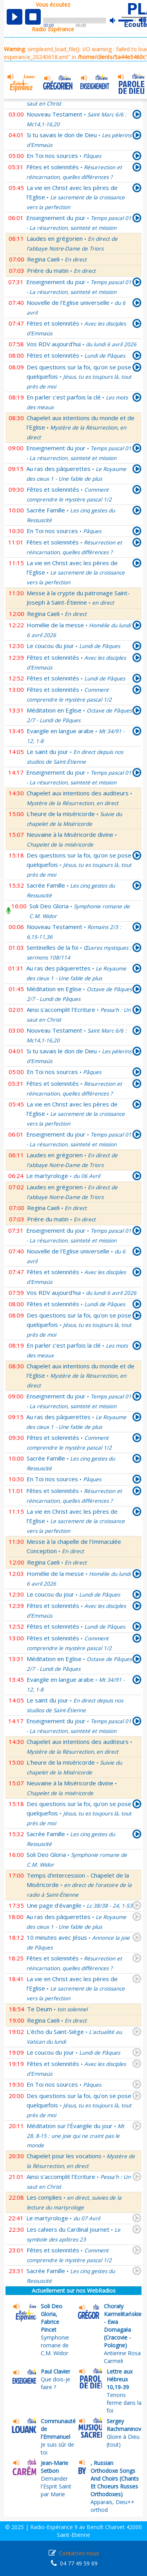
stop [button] (33, 17)
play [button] (14, 17)
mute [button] (116, 20)
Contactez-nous (79, 2553)
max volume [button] (143, 21)
